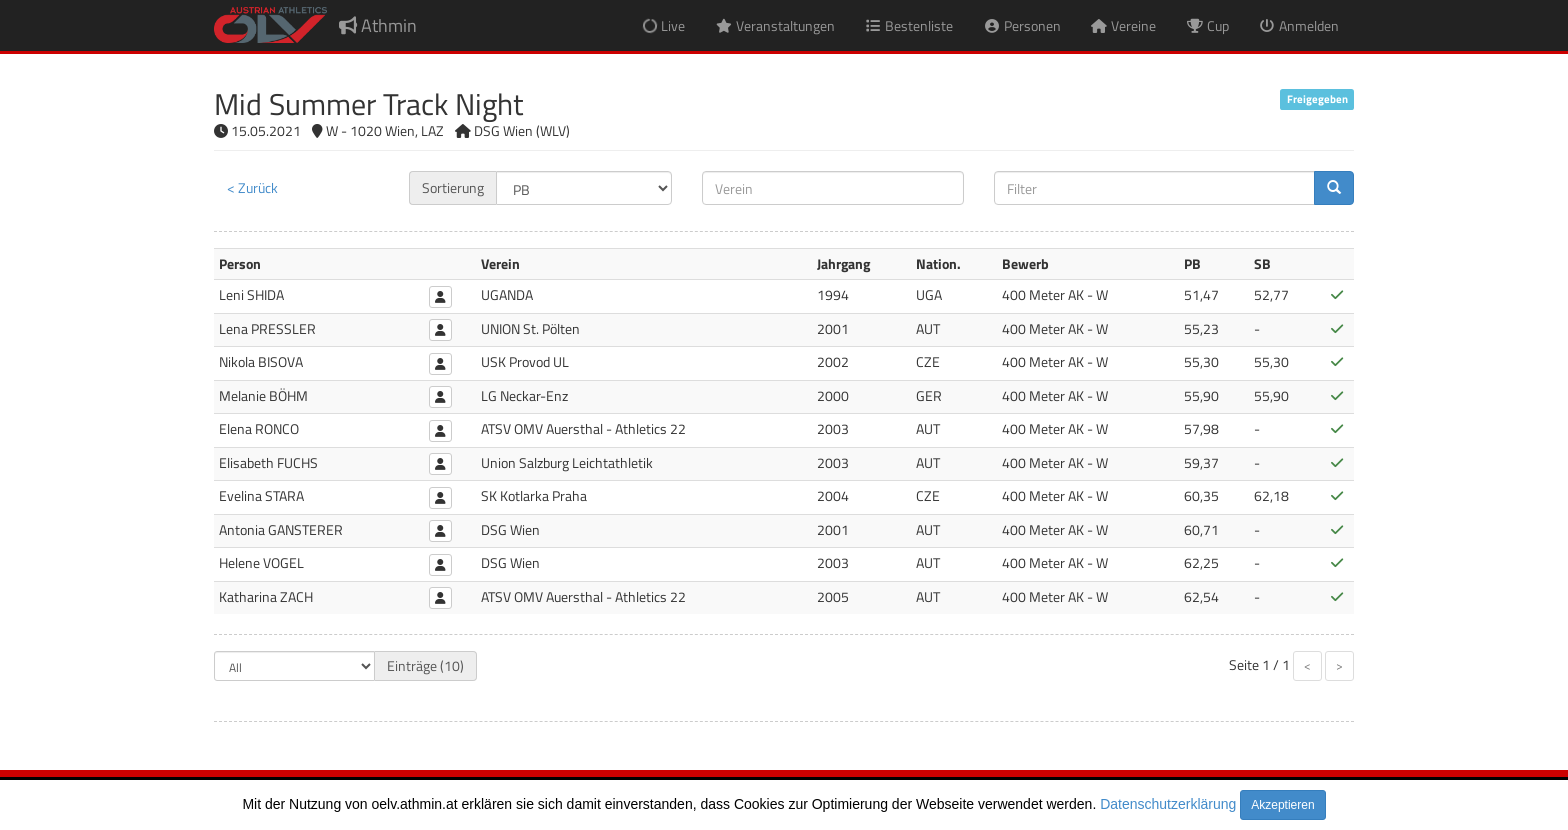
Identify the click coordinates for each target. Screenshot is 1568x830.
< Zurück (252, 187)
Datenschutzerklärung (1168, 804)
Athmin (378, 25)
